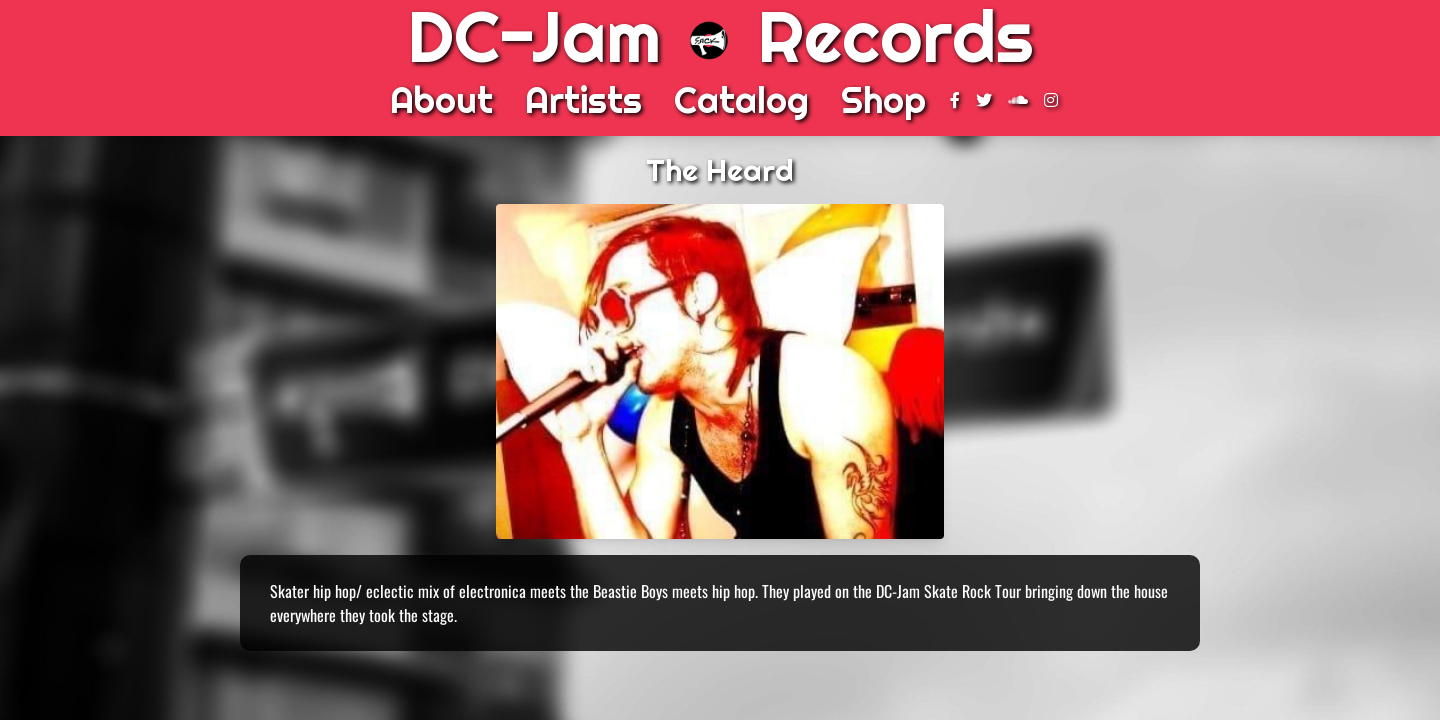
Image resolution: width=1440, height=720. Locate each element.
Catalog (741, 100)
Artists (583, 100)
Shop (883, 100)
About (441, 100)
